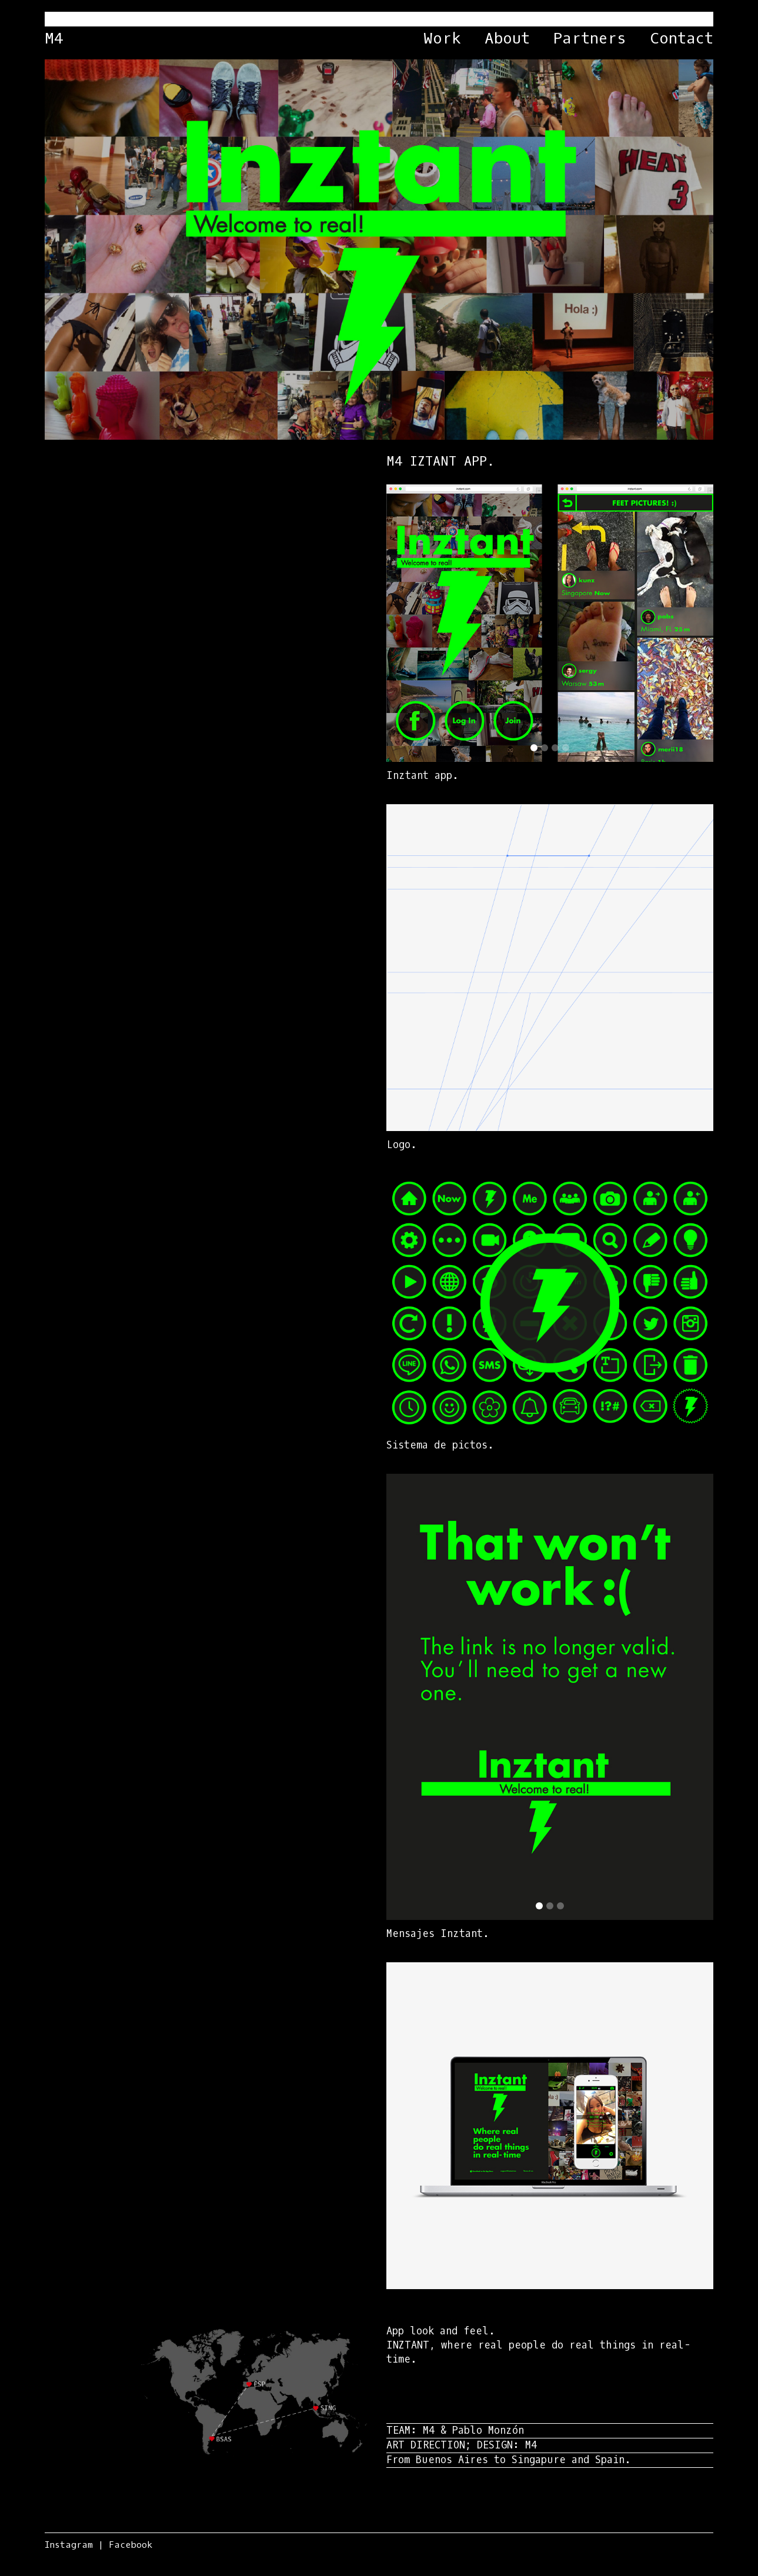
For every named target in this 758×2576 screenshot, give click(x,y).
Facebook (130, 2545)
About (507, 38)
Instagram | (74, 2545)
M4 (54, 39)
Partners (589, 38)
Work (442, 38)
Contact (681, 38)
